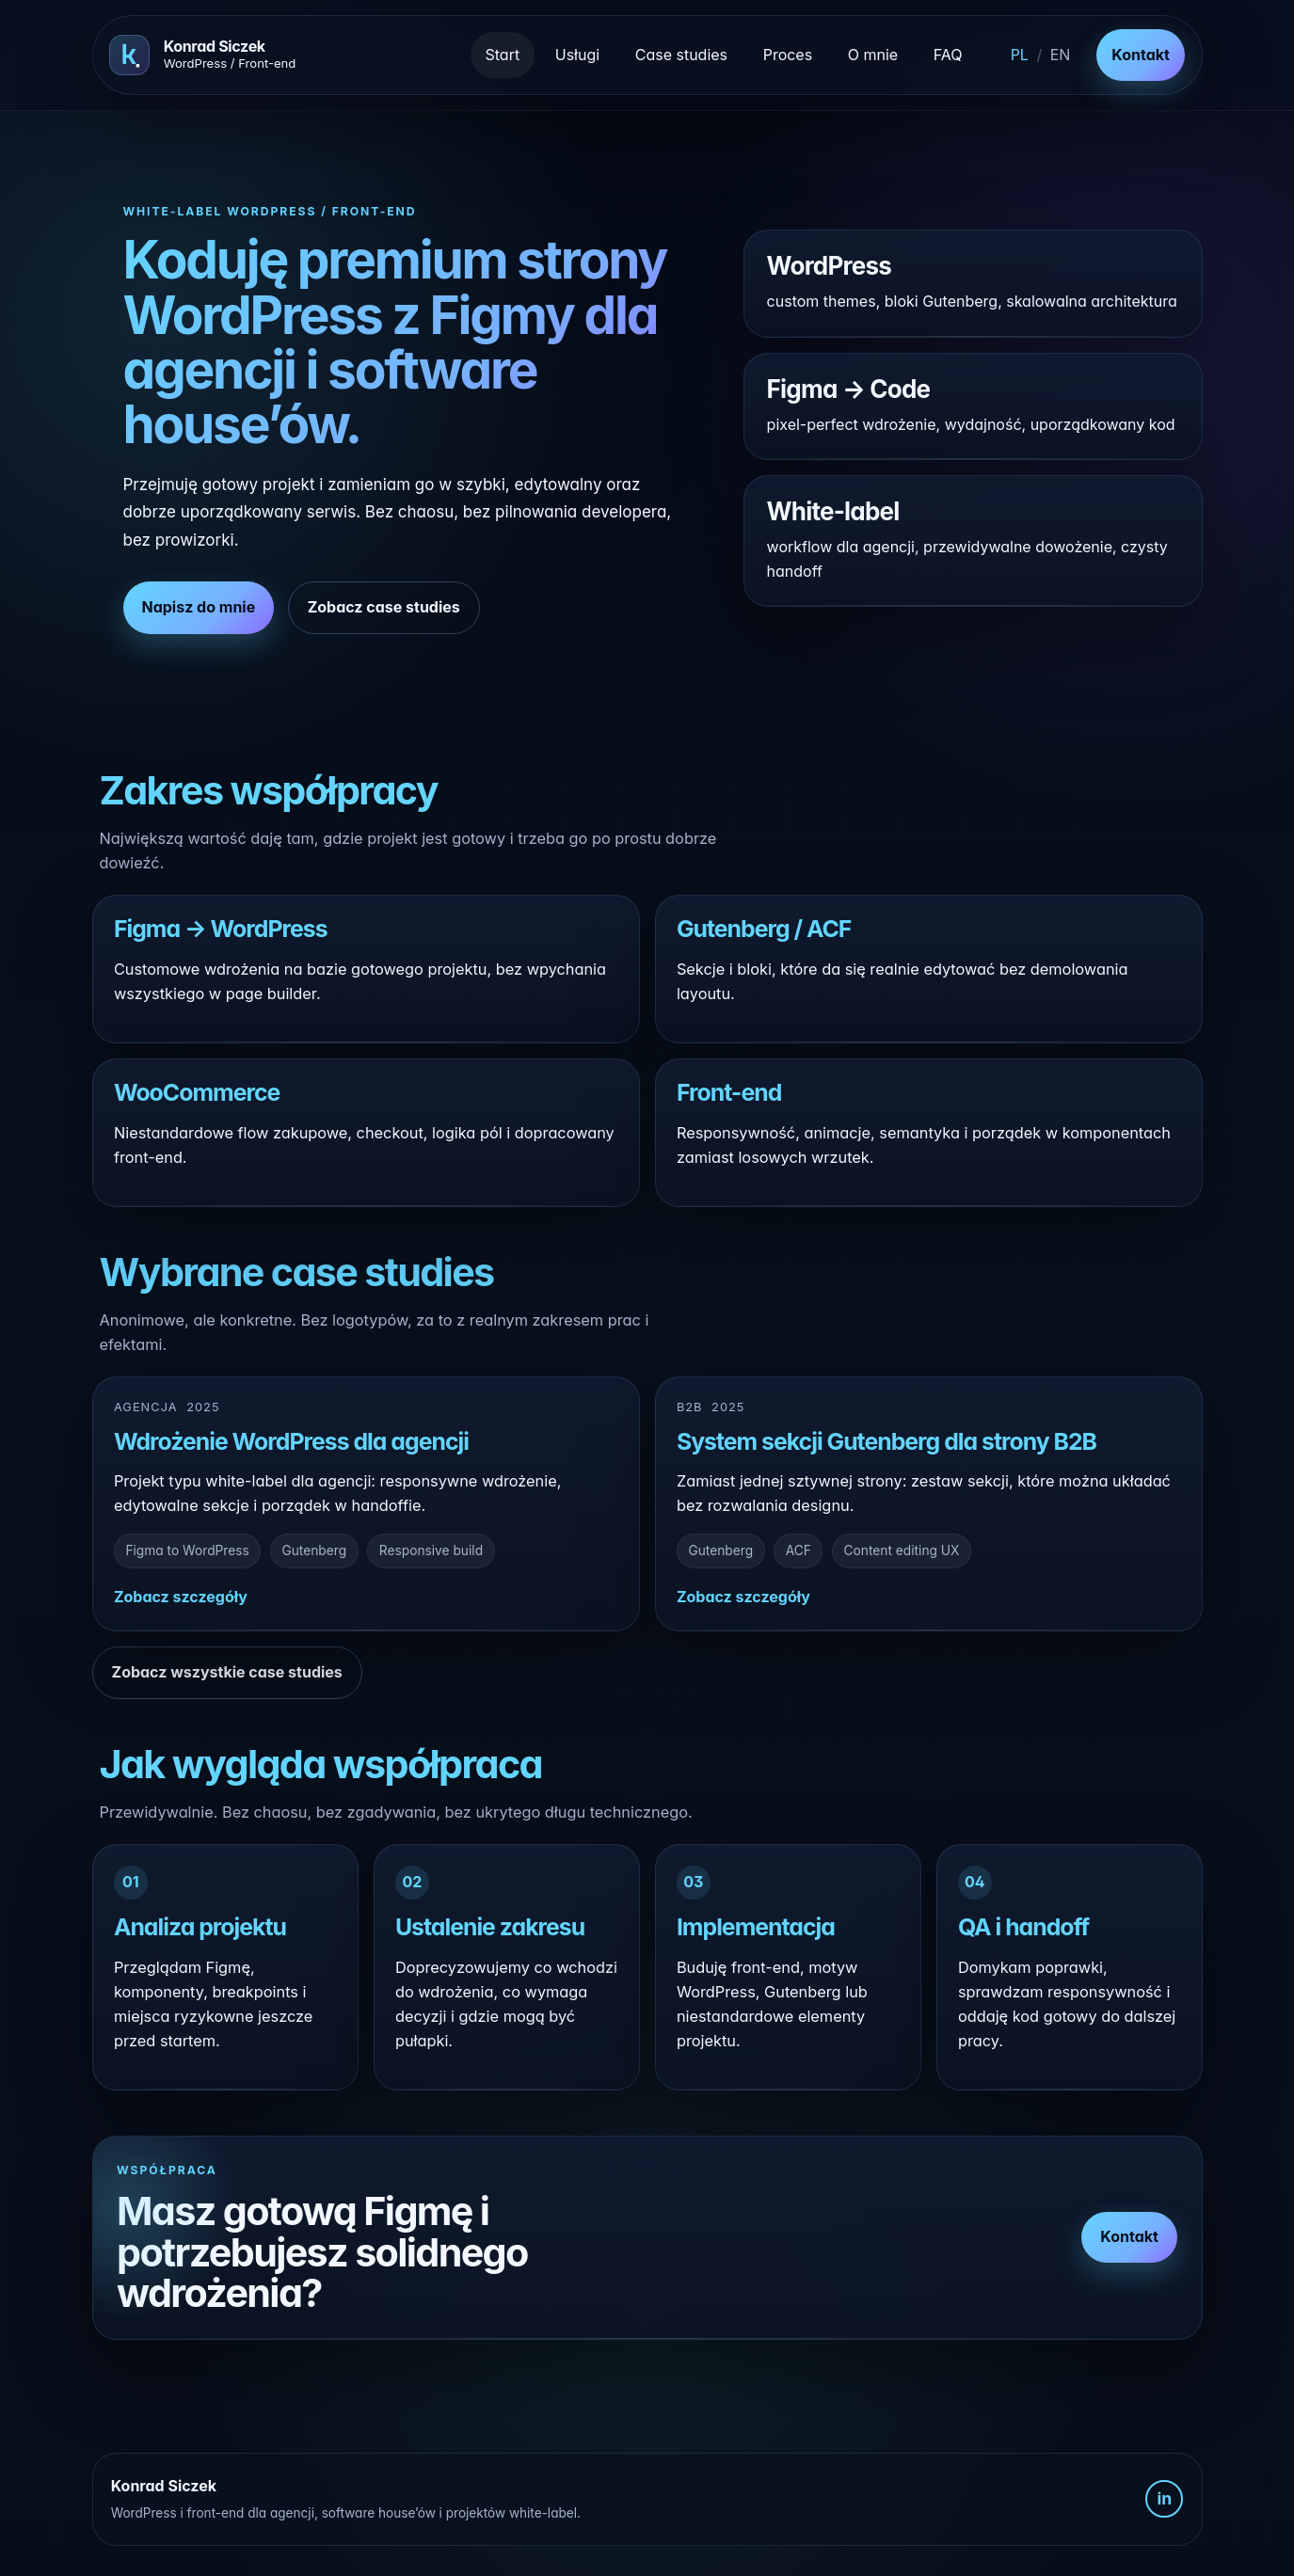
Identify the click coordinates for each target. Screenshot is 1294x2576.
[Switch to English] (1040, 55)
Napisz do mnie (199, 606)
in (1164, 2498)
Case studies (681, 54)
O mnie (873, 54)
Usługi (577, 54)
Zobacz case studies (384, 606)
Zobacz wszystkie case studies (227, 1671)
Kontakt (1140, 54)
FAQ (948, 54)
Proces (787, 54)
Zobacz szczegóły (181, 1596)
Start (503, 54)
